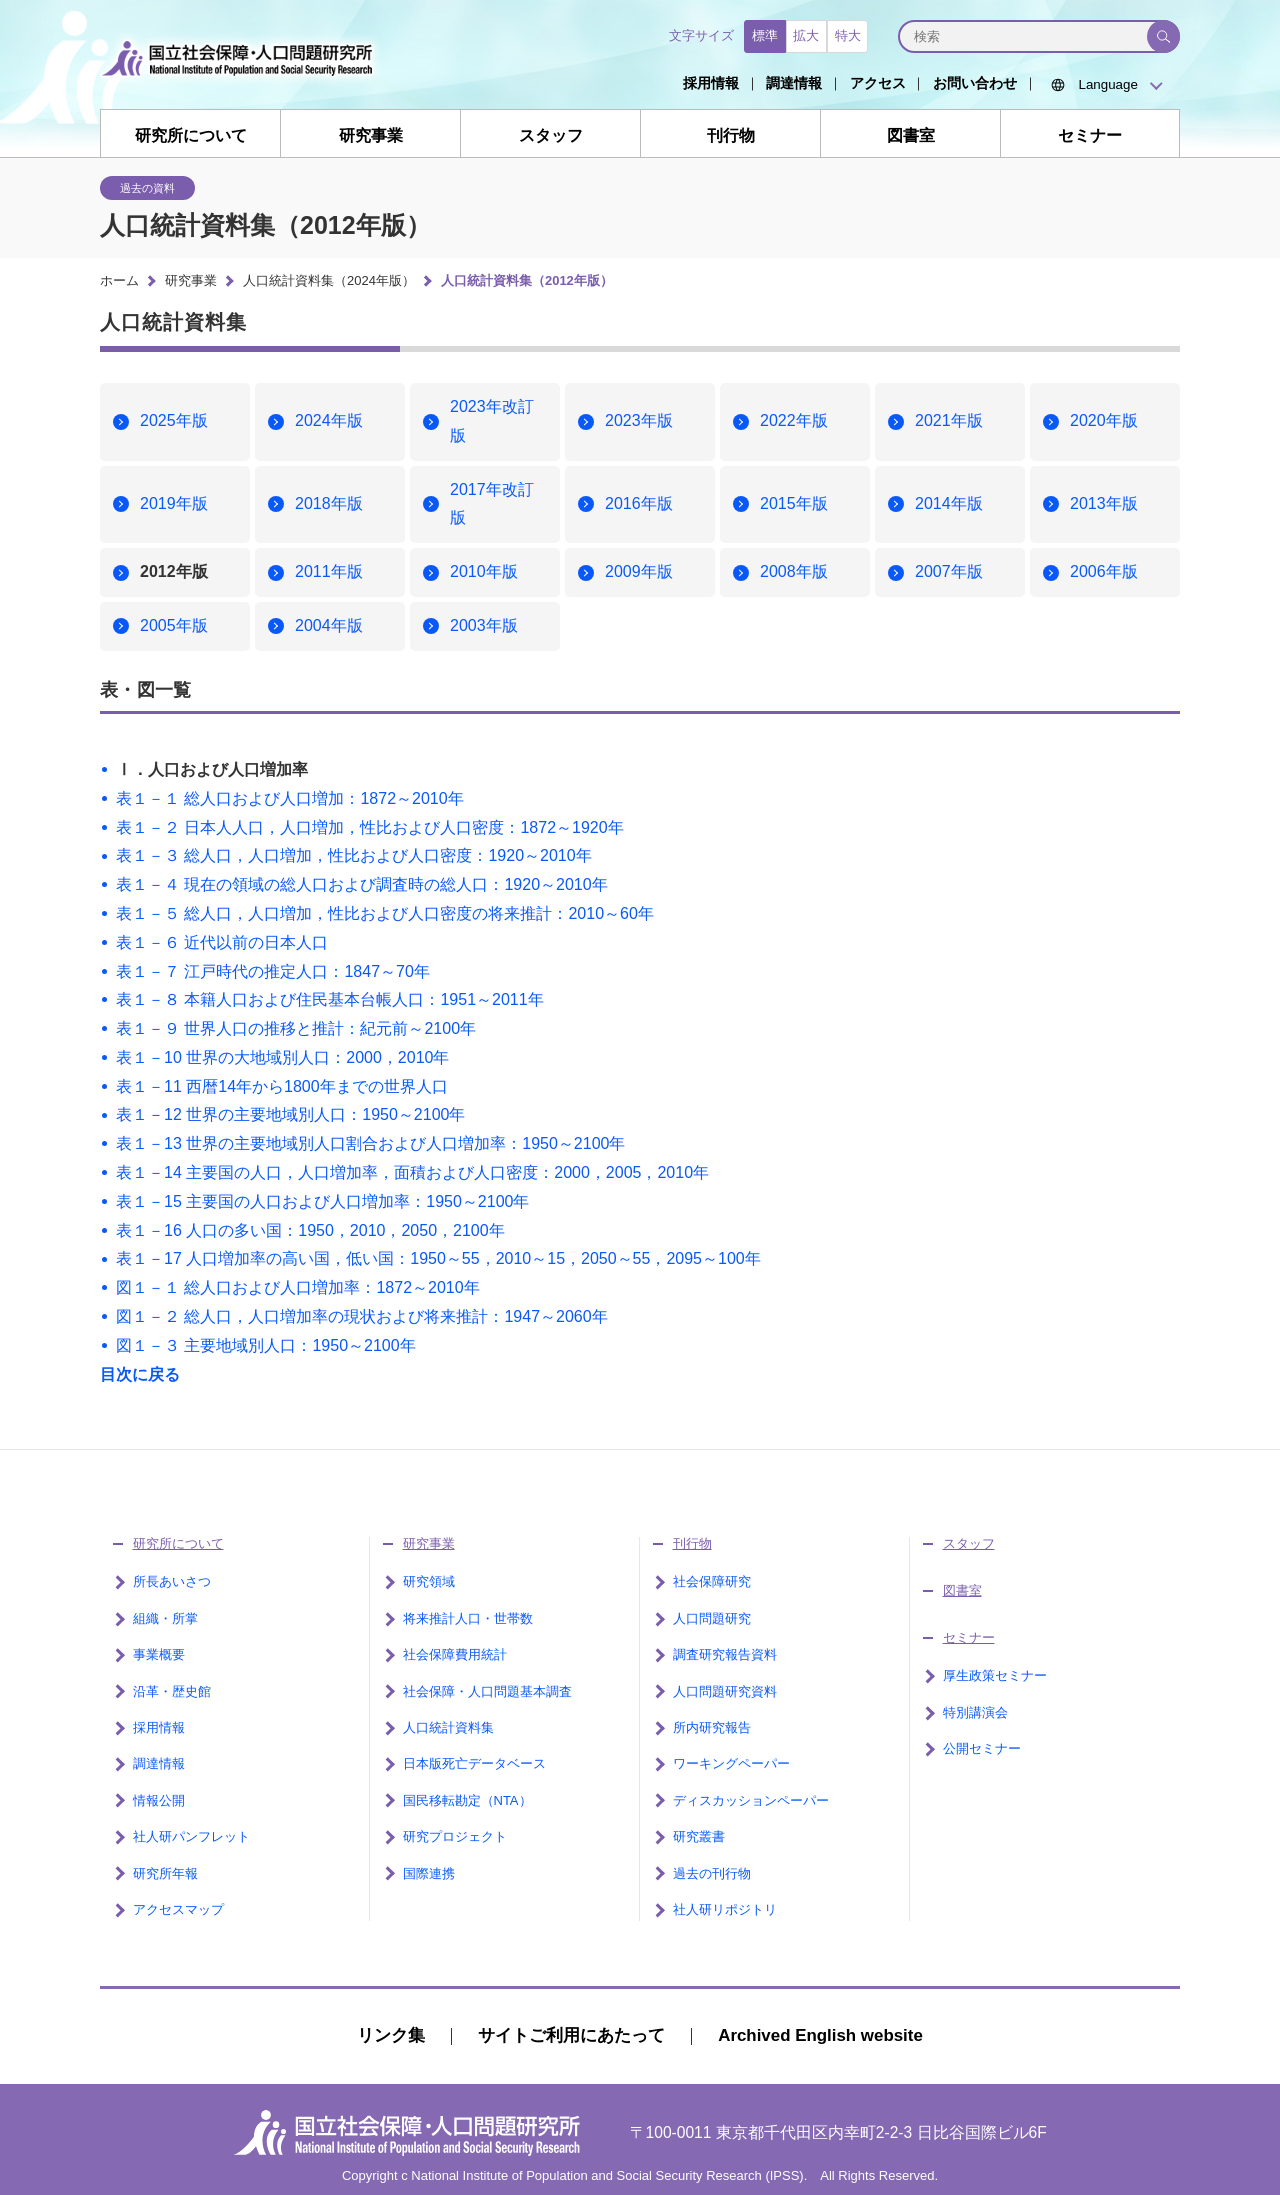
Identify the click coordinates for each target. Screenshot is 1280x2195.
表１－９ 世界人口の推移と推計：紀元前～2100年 (296, 1028)
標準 (765, 35)
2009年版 (639, 571)
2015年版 (794, 503)
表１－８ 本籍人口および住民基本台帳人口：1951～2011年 (330, 999)
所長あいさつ (172, 1581)
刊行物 (731, 135)
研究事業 (371, 135)
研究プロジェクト (455, 1836)
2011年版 (329, 571)
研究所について (191, 135)
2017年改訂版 (492, 504)
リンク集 (391, 2035)
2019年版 (174, 503)
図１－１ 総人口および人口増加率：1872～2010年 (298, 1287)
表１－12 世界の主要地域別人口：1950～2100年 (290, 1114)
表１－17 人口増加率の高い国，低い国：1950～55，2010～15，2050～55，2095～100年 (438, 1258)
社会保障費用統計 (455, 1654)
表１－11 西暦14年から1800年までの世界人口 (282, 1086)
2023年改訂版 (492, 421)
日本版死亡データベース (474, 1763)
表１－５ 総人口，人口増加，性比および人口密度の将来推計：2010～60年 (385, 913)
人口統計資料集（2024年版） (329, 280)
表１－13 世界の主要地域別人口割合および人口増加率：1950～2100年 (370, 1143)
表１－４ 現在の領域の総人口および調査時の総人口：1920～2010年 (362, 884)
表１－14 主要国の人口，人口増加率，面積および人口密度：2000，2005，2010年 (412, 1172)
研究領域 (429, 1581)
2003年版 (484, 625)
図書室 (911, 135)
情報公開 (159, 1800)
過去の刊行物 (712, 1873)
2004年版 (329, 625)
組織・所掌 (165, 1618)
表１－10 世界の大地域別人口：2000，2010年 (282, 1057)
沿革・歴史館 (172, 1691)
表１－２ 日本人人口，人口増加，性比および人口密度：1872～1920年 (370, 827)
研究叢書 (699, 1836)
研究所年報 (165, 1873)
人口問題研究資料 (725, 1691)
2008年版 (794, 571)
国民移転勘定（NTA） (467, 1800)
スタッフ (551, 135)
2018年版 (329, 503)
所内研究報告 (712, 1727)
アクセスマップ (178, 1909)
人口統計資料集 (448, 1727)
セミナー (1090, 135)
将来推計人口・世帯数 (468, 1618)
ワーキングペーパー (731, 1763)
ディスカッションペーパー (751, 1800)
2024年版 (329, 420)
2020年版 (1104, 420)
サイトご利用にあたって (571, 2035)
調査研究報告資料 (725, 1654)
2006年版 (1104, 571)
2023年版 (639, 420)
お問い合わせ (975, 83)
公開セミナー (982, 1748)
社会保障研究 (712, 1581)
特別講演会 (975, 1712)
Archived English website (820, 2035)
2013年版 (1104, 503)
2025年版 (174, 420)
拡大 (806, 35)
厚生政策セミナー (995, 1675)
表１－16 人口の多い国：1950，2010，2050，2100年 (310, 1230)
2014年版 (949, 503)
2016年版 (639, 503)
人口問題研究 (712, 1618)
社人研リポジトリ (725, 1909)
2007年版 (949, 571)
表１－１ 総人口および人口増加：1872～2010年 (290, 798)
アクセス (878, 83)
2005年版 (174, 625)
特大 (848, 35)
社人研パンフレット (191, 1836)
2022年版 (794, 420)
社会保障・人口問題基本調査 (487, 1691)
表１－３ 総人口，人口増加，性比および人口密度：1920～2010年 (354, 855)
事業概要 (159, 1654)
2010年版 (484, 571)
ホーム (119, 280)
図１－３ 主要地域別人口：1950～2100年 (266, 1345)
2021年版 (949, 420)
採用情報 (711, 83)
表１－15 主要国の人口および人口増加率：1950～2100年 (322, 1201)
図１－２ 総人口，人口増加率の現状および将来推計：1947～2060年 (362, 1316)
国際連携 (429, 1873)
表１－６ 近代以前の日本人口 (222, 942)
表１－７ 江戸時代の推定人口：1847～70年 (273, 971)
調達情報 (794, 83)
